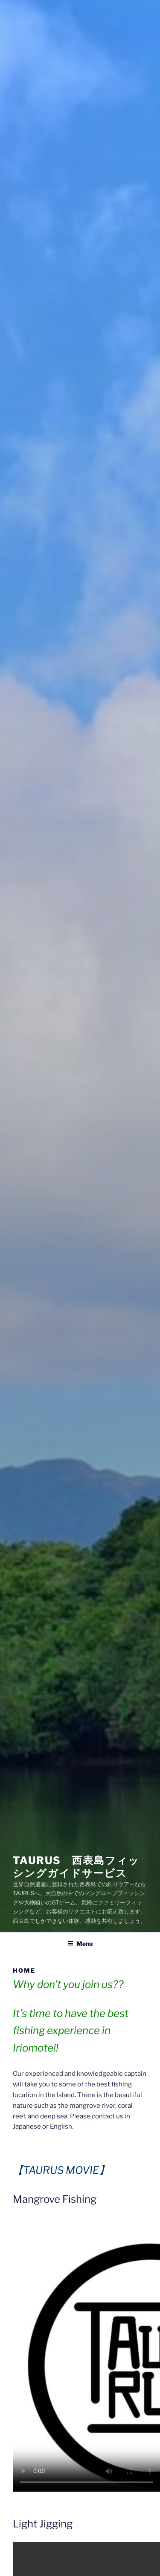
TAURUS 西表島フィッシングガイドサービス (76, 1866)
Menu (80, 1943)
